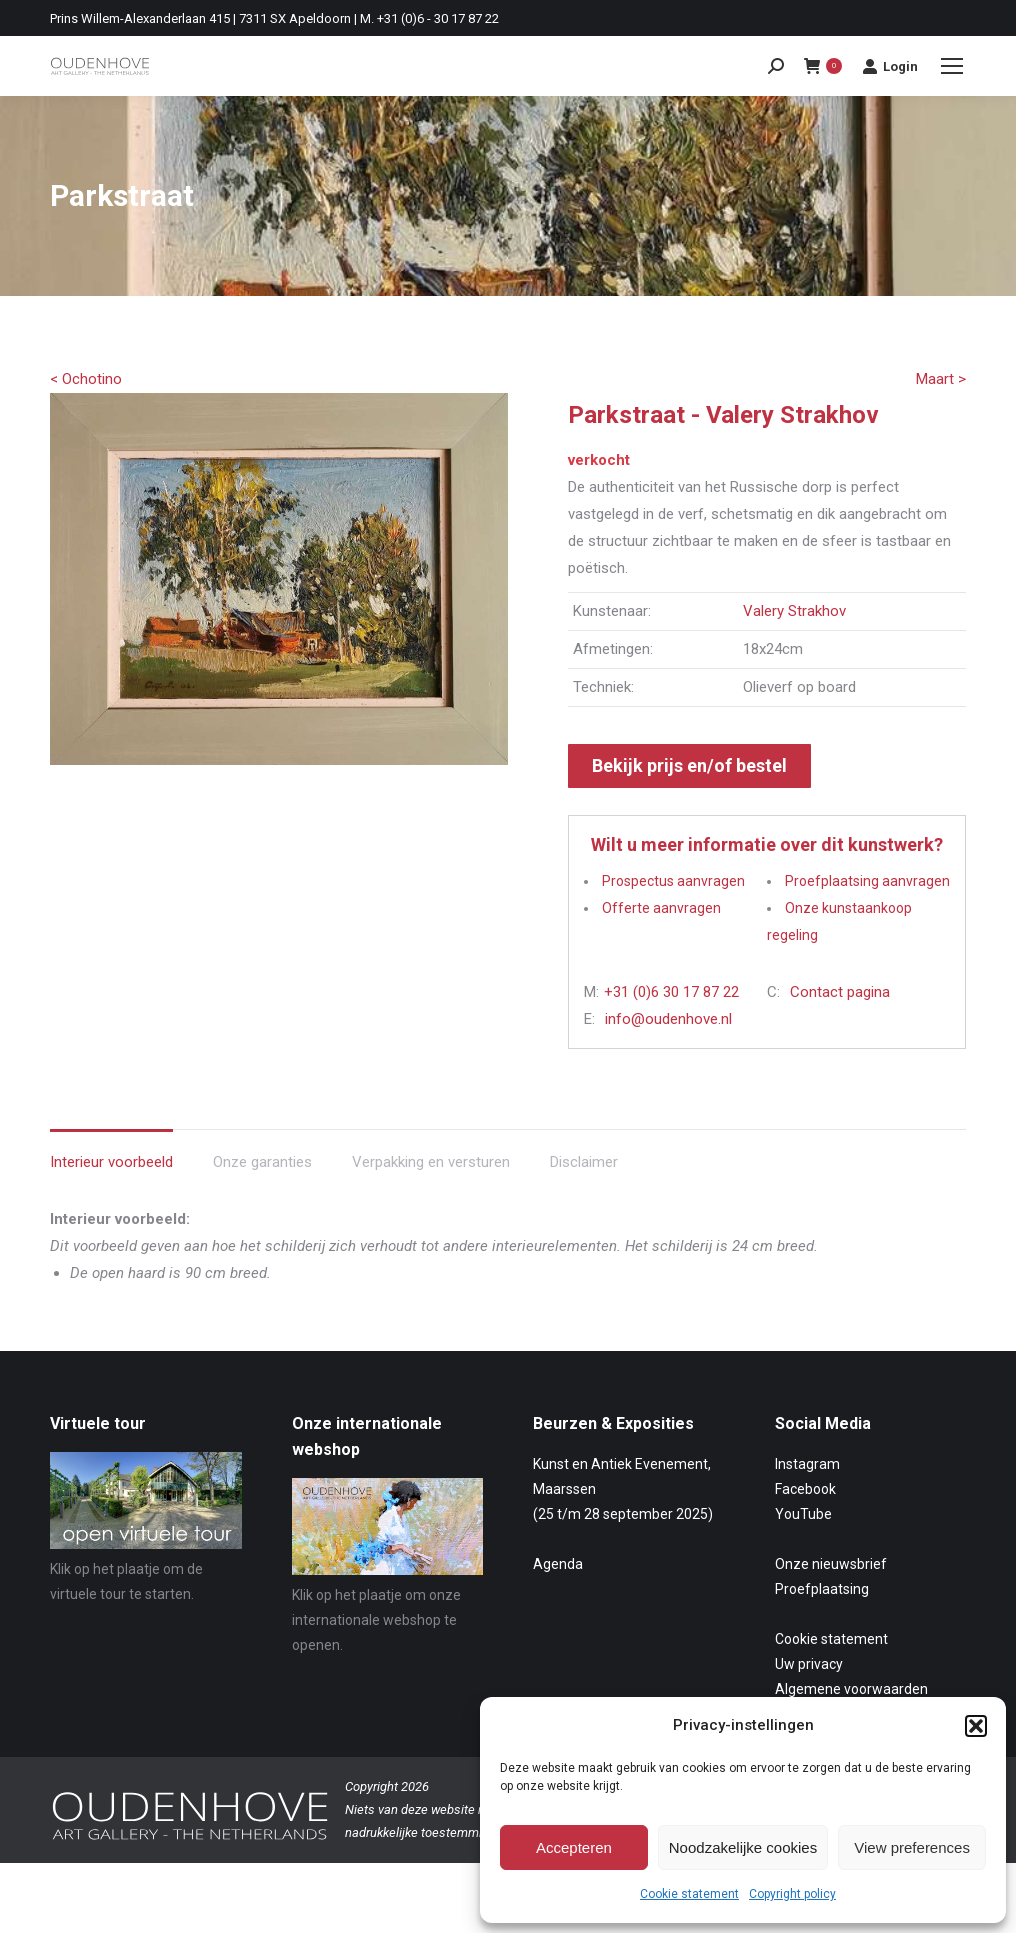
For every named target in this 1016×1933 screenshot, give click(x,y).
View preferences (912, 1847)
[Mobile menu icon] (952, 66)
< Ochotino (86, 379)
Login (890, 66)
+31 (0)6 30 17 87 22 (671, 992)
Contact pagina (840, 992)
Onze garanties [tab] (262, 1162)
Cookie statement (689, 1894)
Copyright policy (792, 1894)
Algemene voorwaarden (851, 1689)
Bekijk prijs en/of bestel (689, 765)
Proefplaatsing (822, 1589)
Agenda (558, 1564)
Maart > (941, 379)
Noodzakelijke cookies (743, 1847)
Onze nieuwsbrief (831, 1564)
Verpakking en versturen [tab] (431, 1162)
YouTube (803, 1514)
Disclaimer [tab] (584, 1162)
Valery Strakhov (794, 611)
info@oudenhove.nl (668, 1019)
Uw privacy (809, 1664)
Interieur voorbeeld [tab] (111, 1162)
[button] (976, 1726)
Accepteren (574, 1847)
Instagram (807, 1464)
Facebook (805, 1489)
